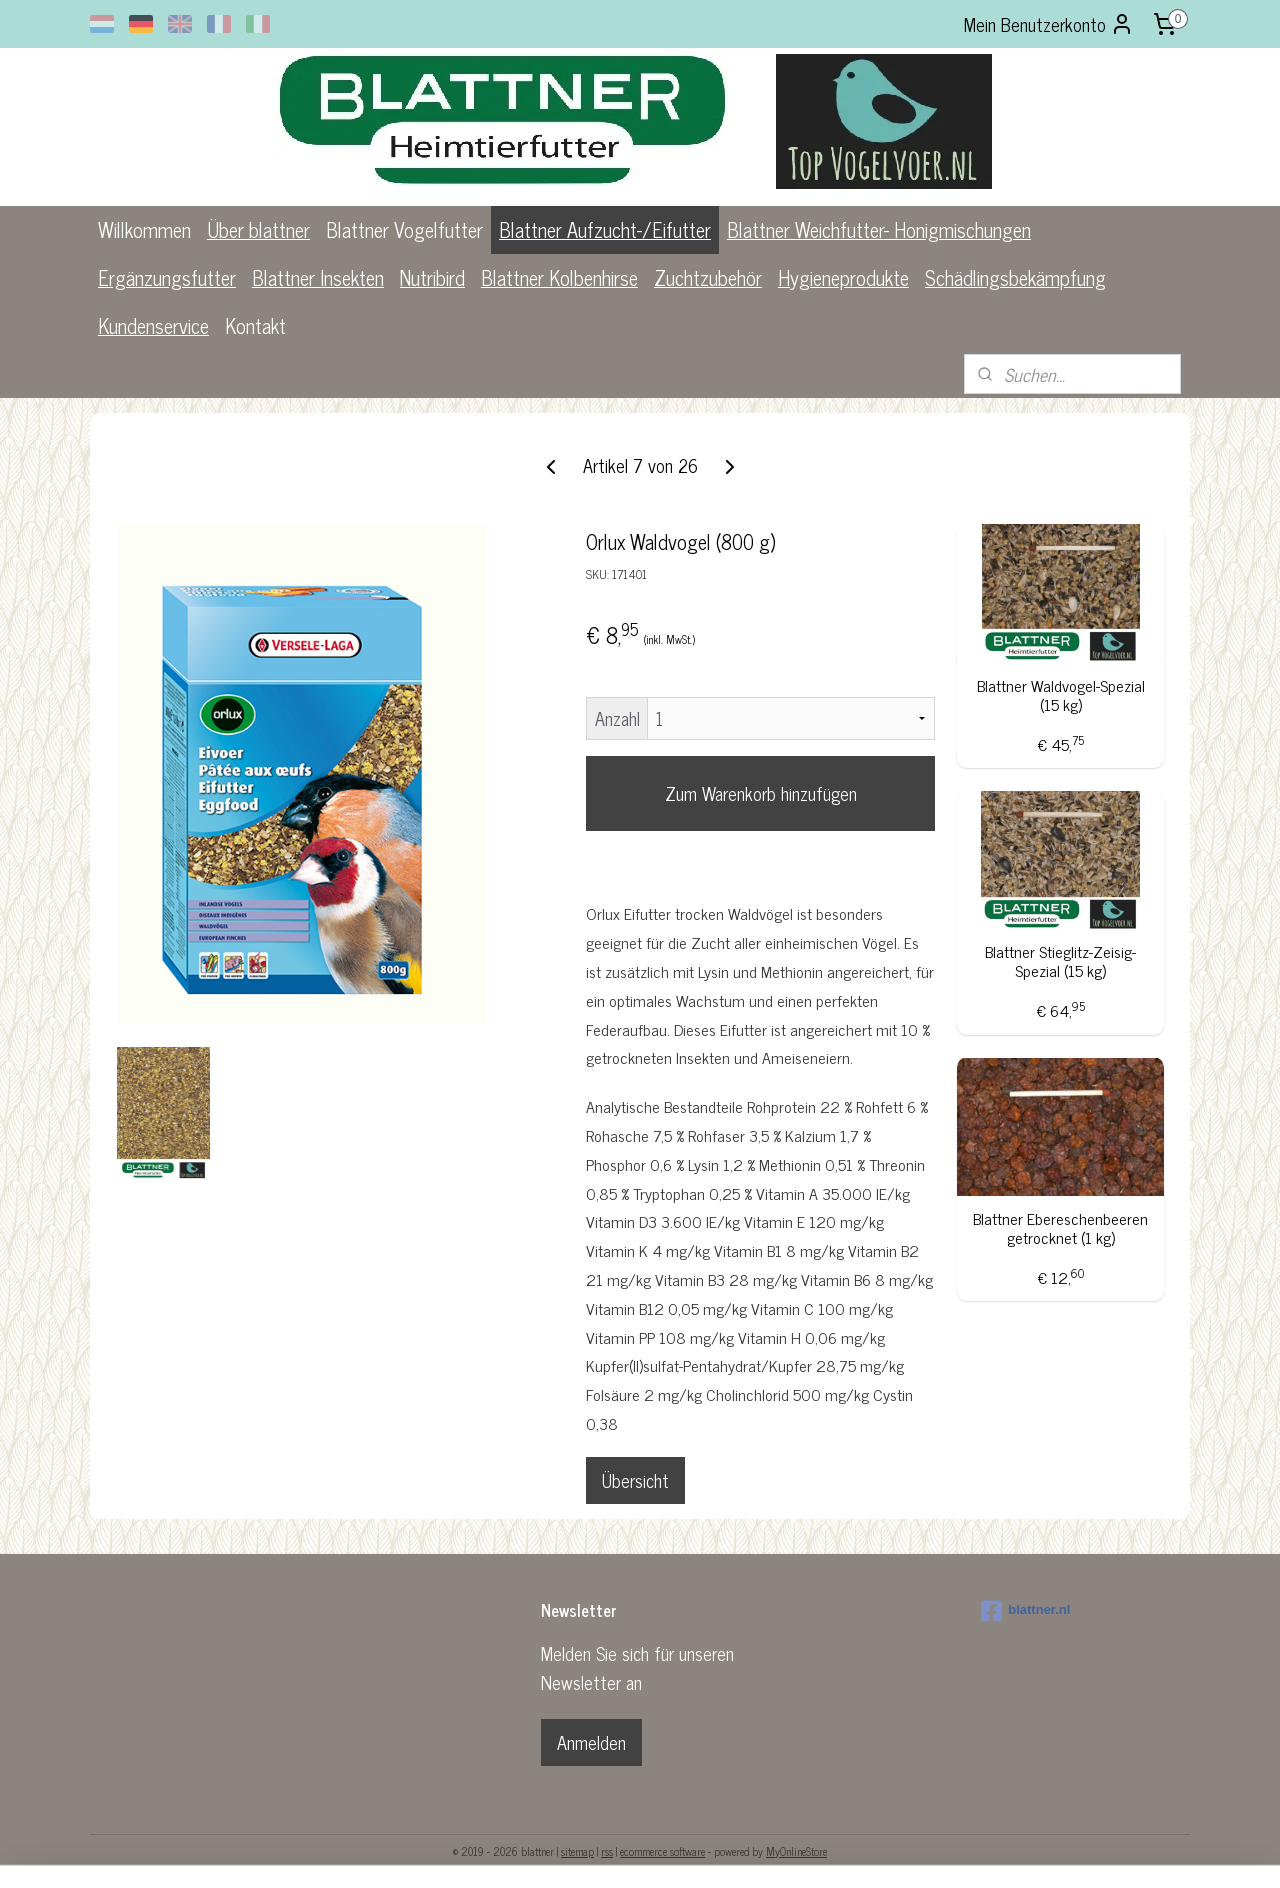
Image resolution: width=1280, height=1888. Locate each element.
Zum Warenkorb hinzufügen (760, 793)
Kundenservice (153, 325)
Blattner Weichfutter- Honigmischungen (879, 229)
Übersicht (635, 1480)
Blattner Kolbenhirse (559, 277)
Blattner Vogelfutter (404, 229)
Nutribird (432, 277)
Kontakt (255, 325)
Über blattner (258, 229)
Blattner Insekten (318, 277)
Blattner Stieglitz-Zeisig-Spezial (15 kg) (1060, 961)
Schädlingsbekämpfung (1015, 277)
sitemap (577, 1851)
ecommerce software (662, 1851)
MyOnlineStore (796, 1851)
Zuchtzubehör (708, 277)
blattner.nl (1025, 1611)
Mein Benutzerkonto (1049, 24)
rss (607, 1851)
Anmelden (591, 1742)
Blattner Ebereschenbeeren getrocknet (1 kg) (1060, 1228)
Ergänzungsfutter (167, 277)
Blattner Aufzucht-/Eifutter (605, 229)
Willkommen (144, 229)
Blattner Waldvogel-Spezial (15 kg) (1060, 695)
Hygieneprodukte (843, 277)
